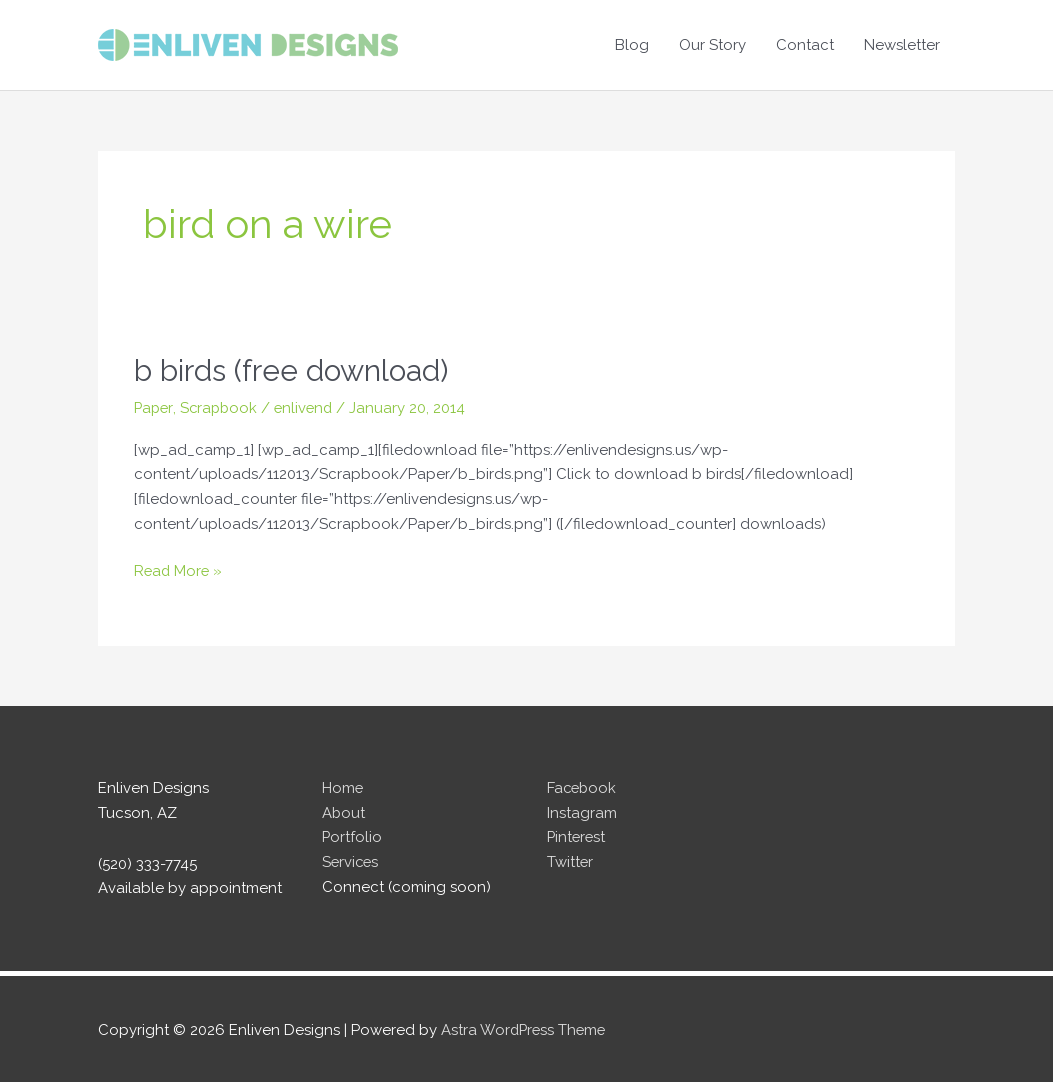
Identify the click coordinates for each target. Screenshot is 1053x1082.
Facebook (583, 786)
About (344, 811)
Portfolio (352, 836)
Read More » (179, 569)
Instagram (582, 811)
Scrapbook (222, 406)
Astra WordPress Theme (525, 1027)
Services (351, 860)
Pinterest (577, 836)
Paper (154, 406)
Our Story (712, 45)
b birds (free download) (292, 370)
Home (343, 786)
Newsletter (902, 45)
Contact (805, 45)
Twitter (570, 860)
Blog (632, 45)
